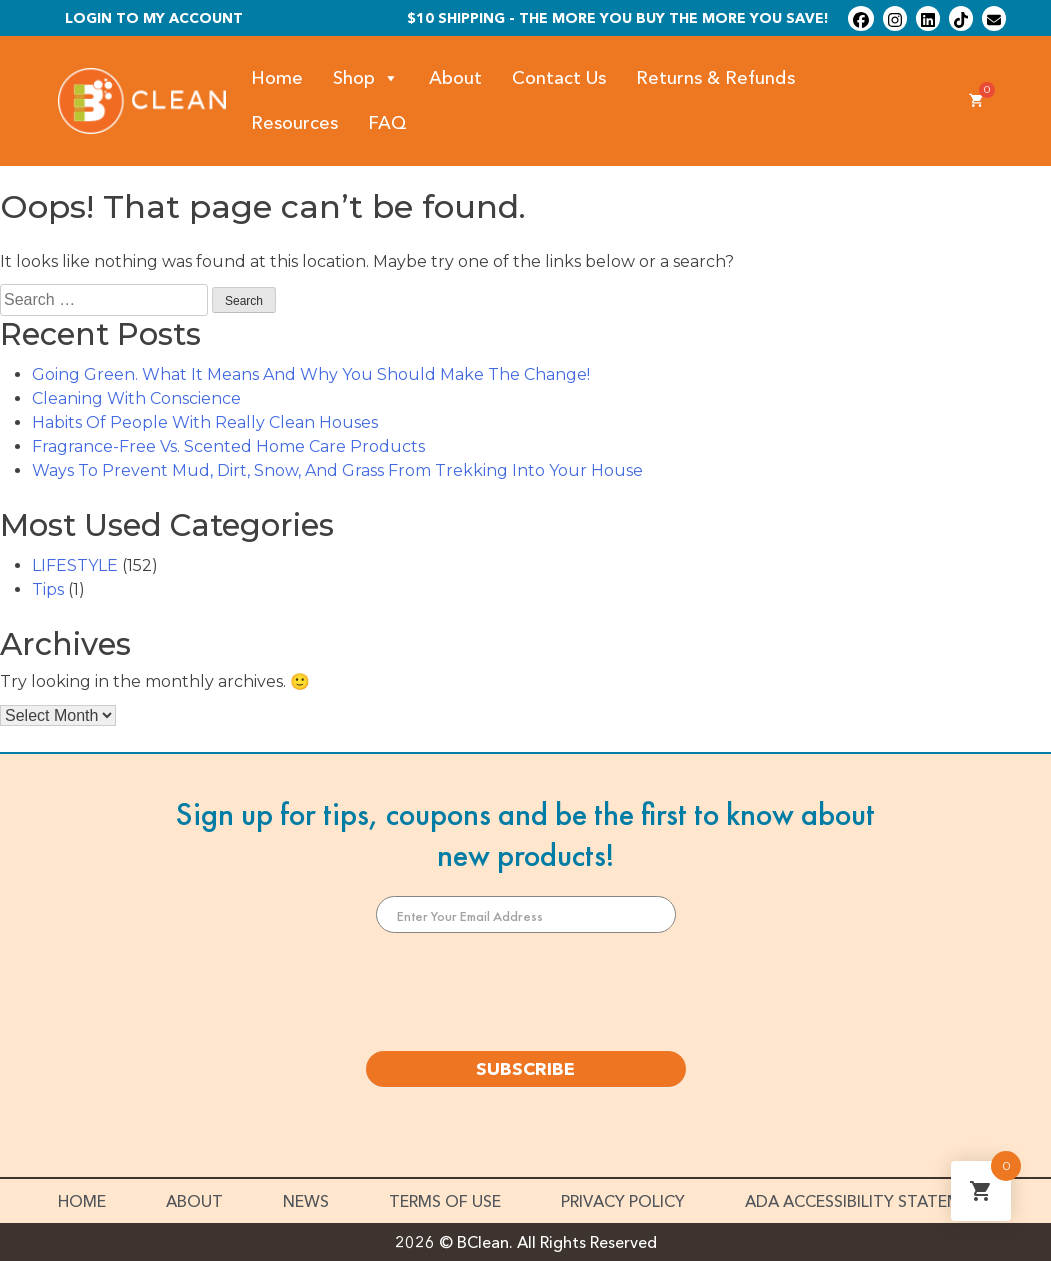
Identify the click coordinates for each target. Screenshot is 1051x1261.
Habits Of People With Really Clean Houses (205, 422)
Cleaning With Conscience (136, 398)
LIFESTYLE (75, 565)
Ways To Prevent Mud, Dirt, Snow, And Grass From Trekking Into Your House (337, 470)
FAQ (387, 123)
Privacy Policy (623, 1201)
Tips (48, 589)
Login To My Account (154, 18)
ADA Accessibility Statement (869, 1201)
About (455, 78)
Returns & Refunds (715, 78)
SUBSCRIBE (525, 1069)
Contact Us (559, 78)
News (306, 1201)
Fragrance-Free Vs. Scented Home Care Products (228, 446)
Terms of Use (445, 1201)
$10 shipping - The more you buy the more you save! (618, 18)
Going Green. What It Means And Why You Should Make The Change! (311, 374)
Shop (366, 78)
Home (277, 78)
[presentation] (526, 992)
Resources (294, 123)
